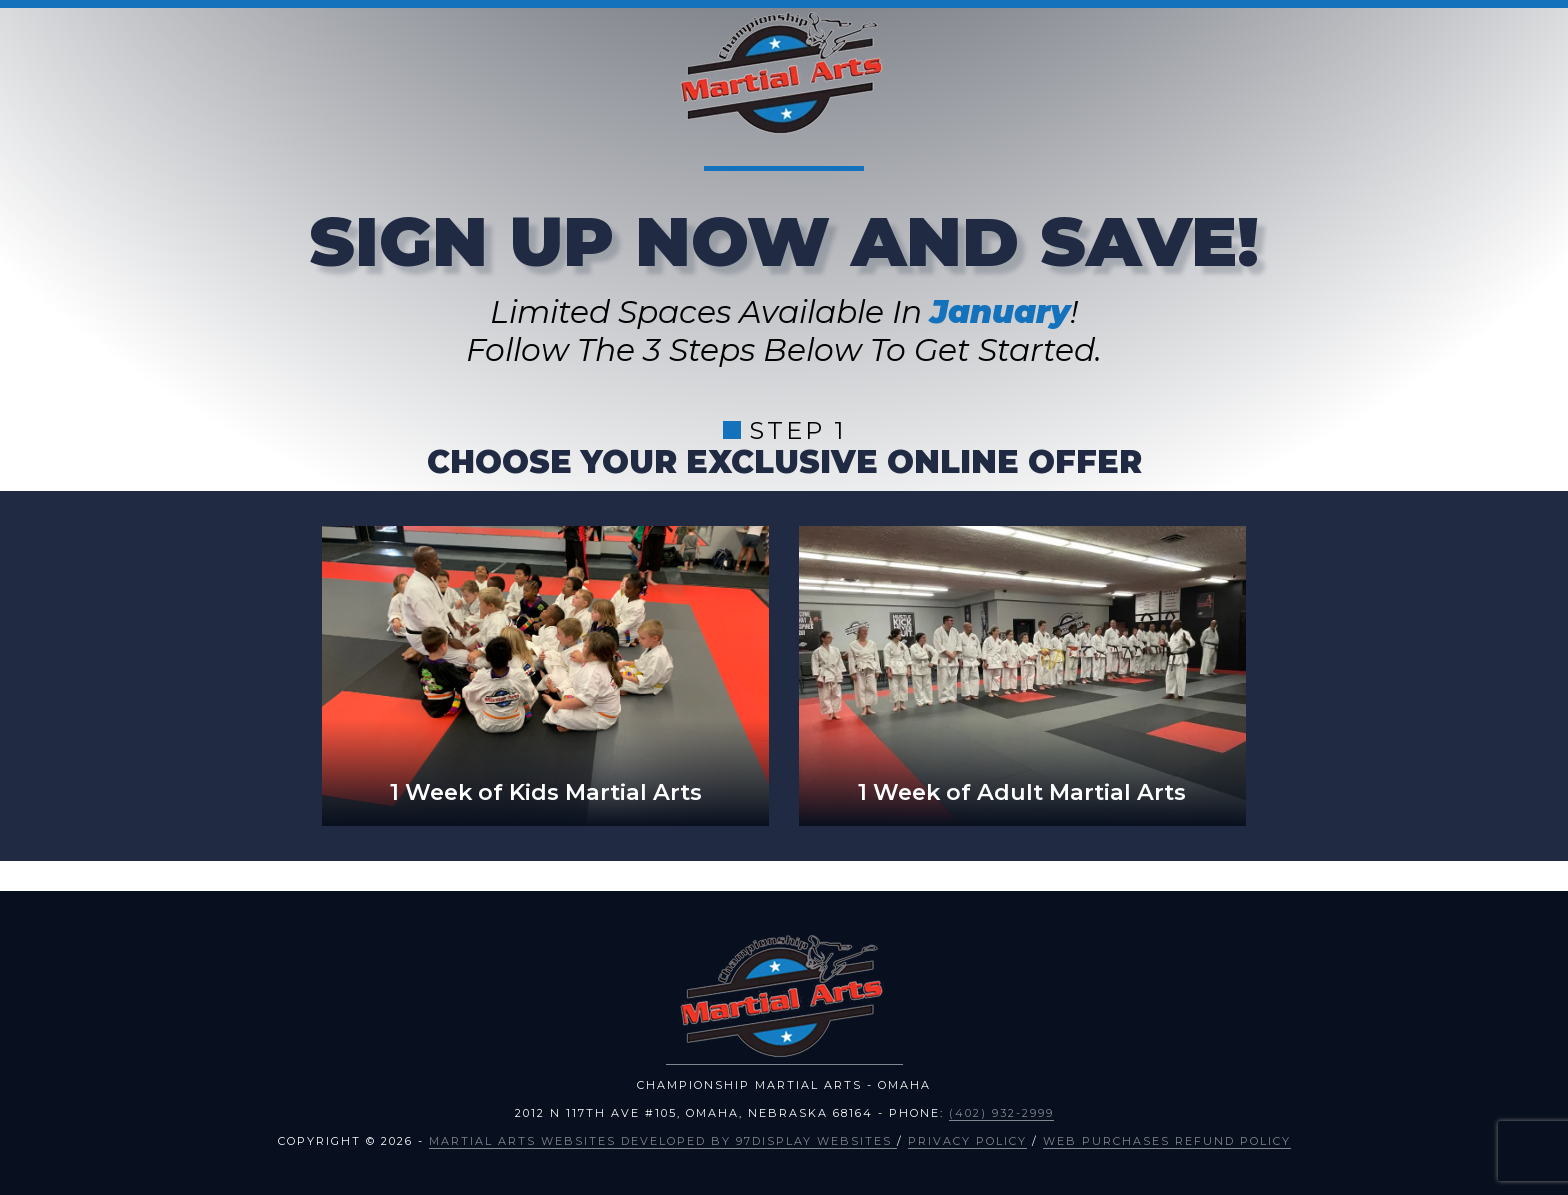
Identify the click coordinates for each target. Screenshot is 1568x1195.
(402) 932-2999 (1001, 1113)
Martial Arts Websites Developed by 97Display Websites (663, 1141)
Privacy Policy (967, 1141)
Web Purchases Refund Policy (1167, 1141)
